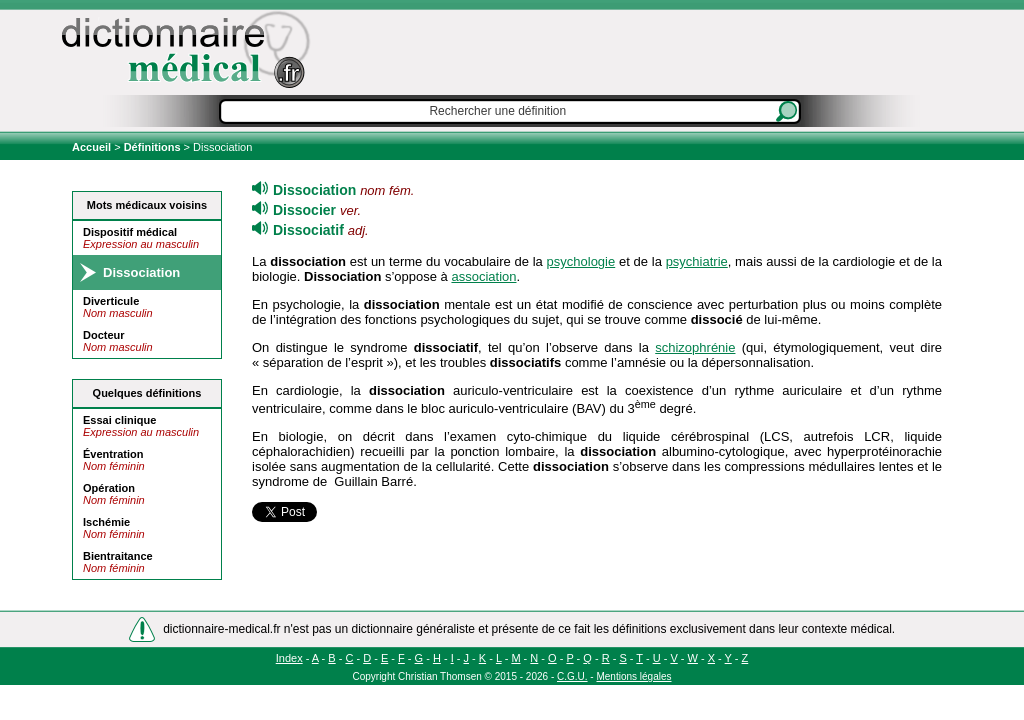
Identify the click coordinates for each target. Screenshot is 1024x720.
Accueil (93, 147)
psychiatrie (697, 261)
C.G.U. (572, 676)
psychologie (581, 261)
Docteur (104, 335)
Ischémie (106, 522)
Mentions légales (633, 676)
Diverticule (111, 301)
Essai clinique (119, 420)
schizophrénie (695, 347)
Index (289, 658)
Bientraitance (118, 556)
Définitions (152, 147)
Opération (109, 488)
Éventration (113, 454)
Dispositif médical (130, 232)
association (483, 276)
